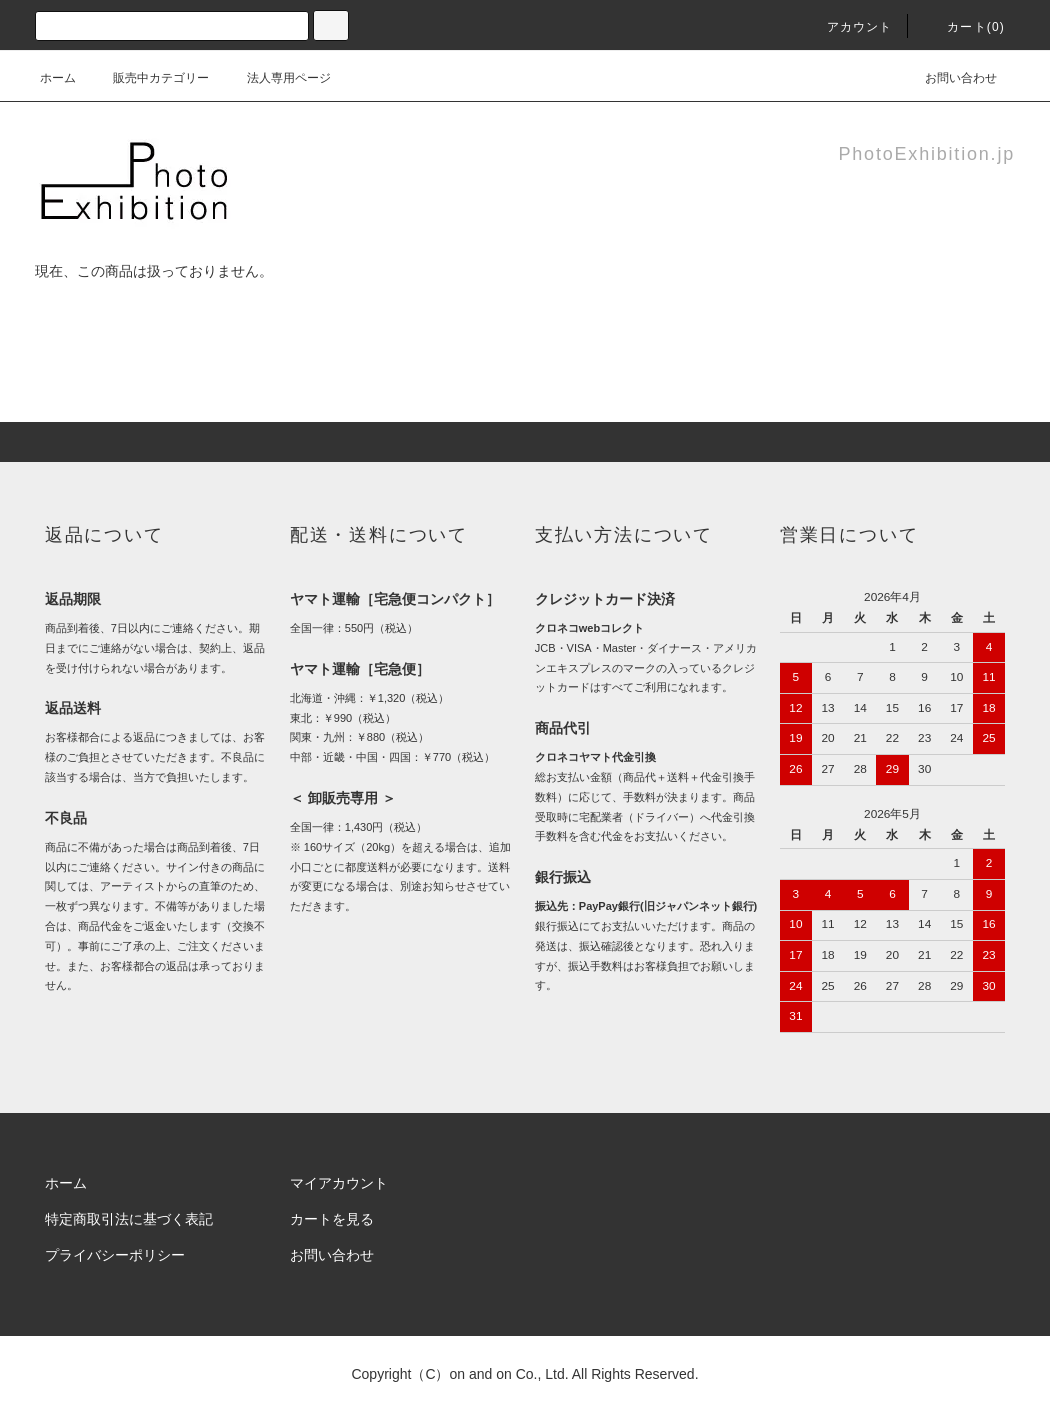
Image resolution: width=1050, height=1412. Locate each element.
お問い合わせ (949, 78)
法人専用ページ (277, 78)
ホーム (58, 78)
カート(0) (964, 27)
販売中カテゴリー (149, 78)
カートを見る (332, 1219)
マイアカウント (339, 1183)
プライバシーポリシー (115, 1255)
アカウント (848, 27)
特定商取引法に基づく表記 (129, 1219)
